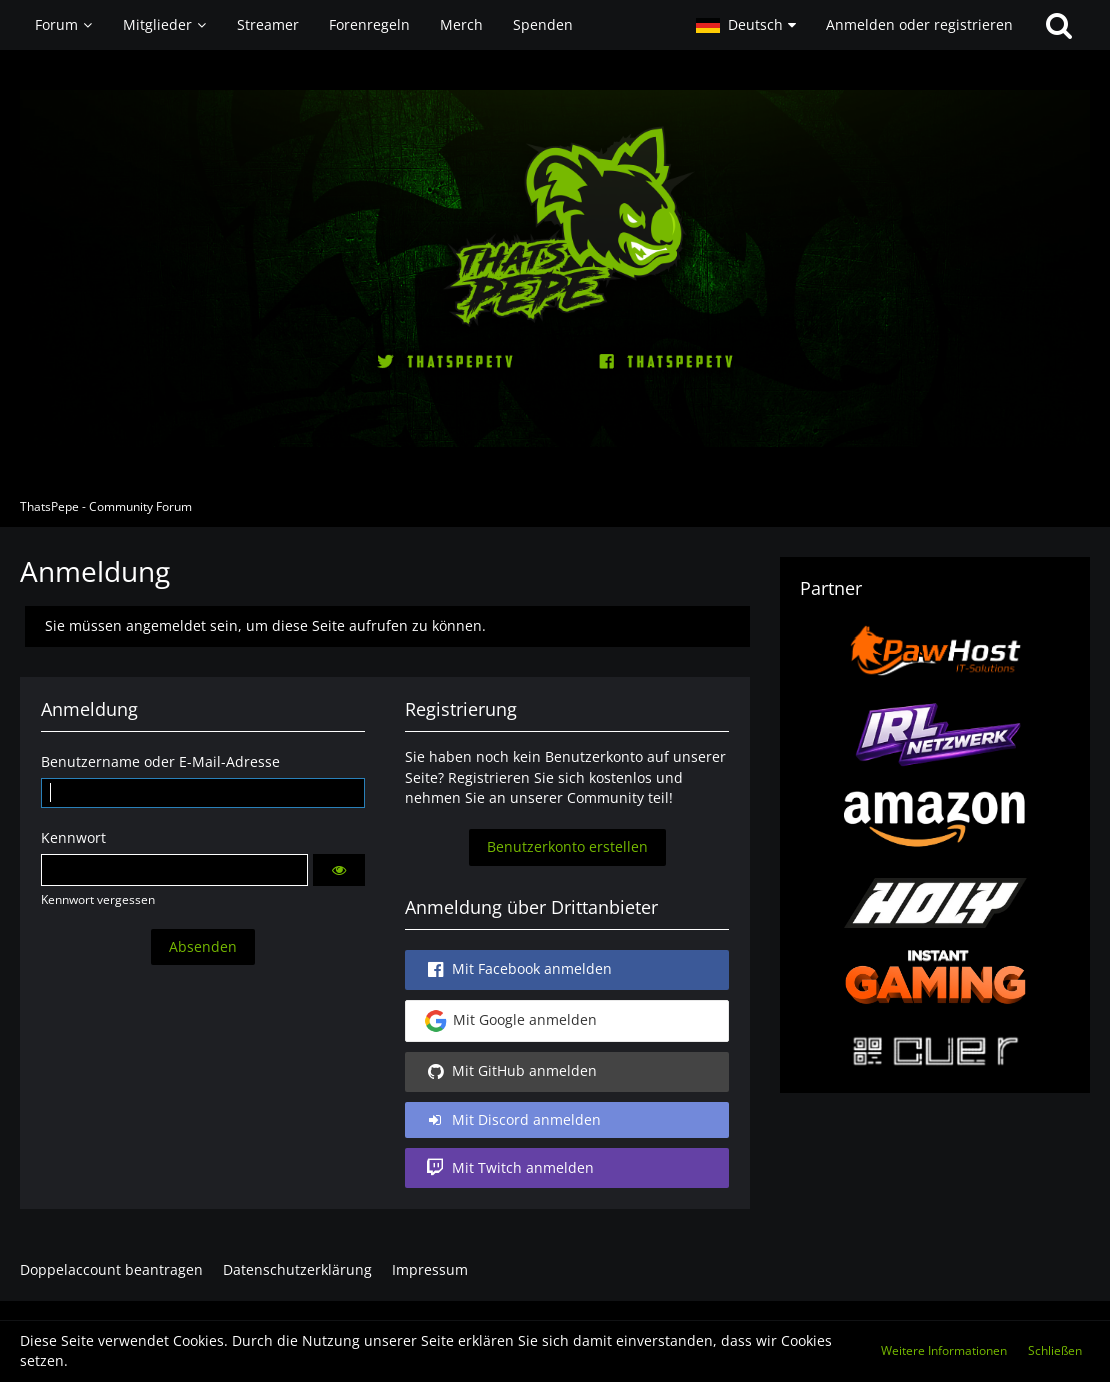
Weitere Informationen (944, 1350)
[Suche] (1059, 25)
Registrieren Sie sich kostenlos (550, 777)
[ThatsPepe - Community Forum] (555, 268)
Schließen (1055, 1350)
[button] (746, 25)
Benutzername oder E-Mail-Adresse (160, 761)
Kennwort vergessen (98, 899)
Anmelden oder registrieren (919, 24)
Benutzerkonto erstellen (567, 846)
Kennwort (73, 837)
